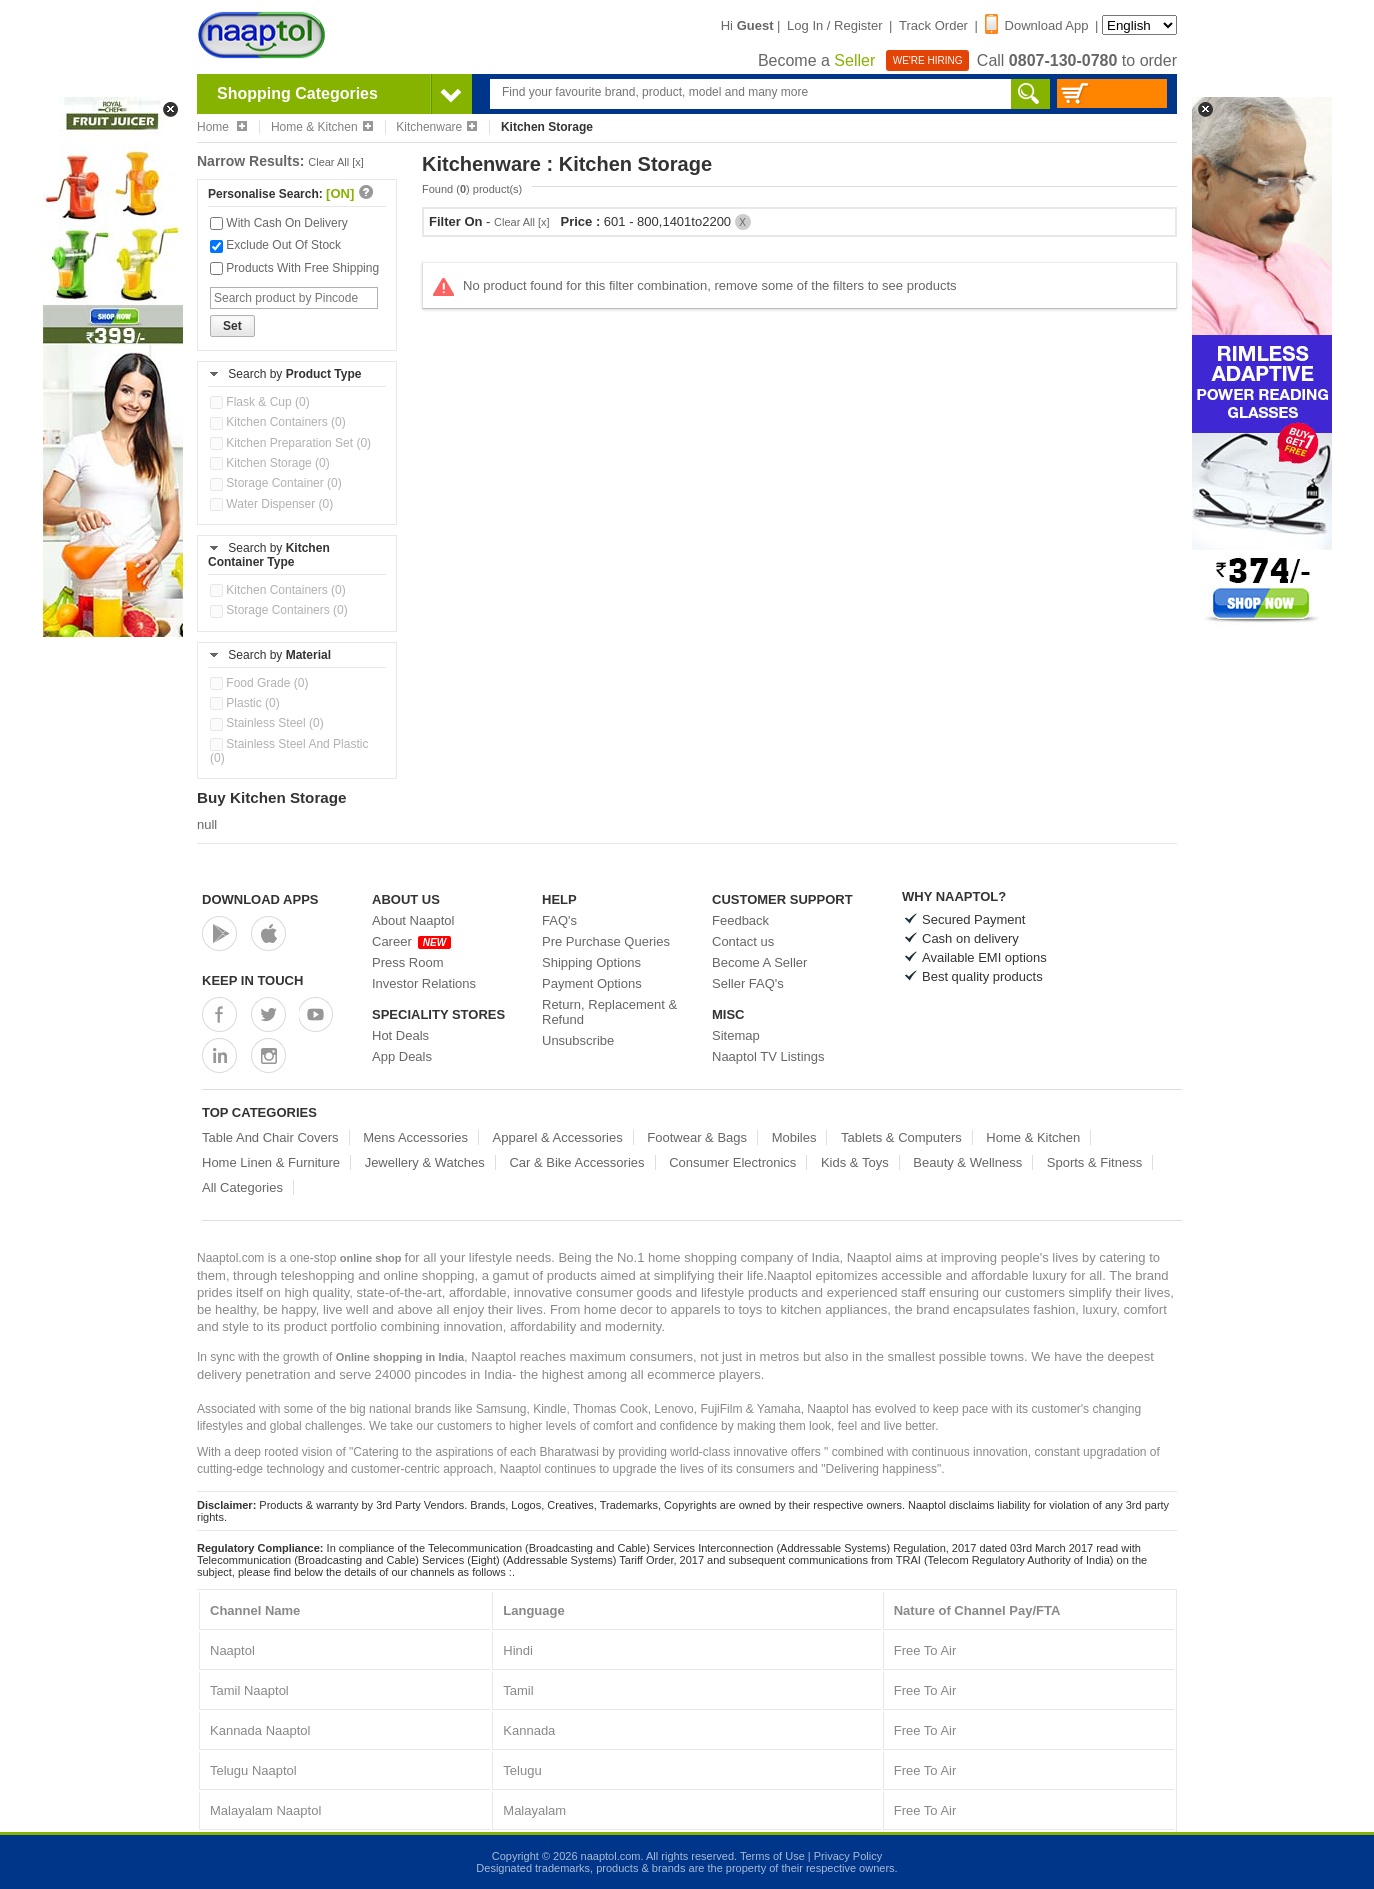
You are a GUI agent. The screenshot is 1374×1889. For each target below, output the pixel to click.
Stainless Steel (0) (267, 723)
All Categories (242, 1187)
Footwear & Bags (697, 1137)
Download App (1037, 25)
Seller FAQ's (748, 983)
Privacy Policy (848, 1856)
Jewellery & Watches (425, 1162)
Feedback (740, 920)
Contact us (743, 941)
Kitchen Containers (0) (278, 422)
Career (411, 941)
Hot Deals (400, 1035)
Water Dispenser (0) (271, 504)
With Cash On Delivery (279, 223)
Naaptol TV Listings (768, 1056)
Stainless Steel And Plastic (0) (289, 751)
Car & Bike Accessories (576, 1162)
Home (222, 127)
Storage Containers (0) (279, 610)
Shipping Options (591, 962)
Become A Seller (759, 962)
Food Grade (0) (259, 683)
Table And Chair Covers (270, 1137)
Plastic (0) (245, 703)
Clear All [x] (336, 162)
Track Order (933, 25)
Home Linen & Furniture (271, 1162)
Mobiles (794, 1137)
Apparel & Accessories (558, 1137)
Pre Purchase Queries (606, 941)
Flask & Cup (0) (260, 402)
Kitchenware (436, 127)
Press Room (408, 962)
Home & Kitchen (322, 127)
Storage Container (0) (276, 483)
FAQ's (559, 920)
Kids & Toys (855, 1162)
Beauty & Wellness (967, 1162)
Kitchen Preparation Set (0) (290, 443)
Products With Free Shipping (294, 268)
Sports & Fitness (1094, 1162)
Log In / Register (834, 25)
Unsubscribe (578, 1040)
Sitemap (736, 1035)
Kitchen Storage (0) (270, 463)
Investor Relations (424, 983)
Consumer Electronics (732, 1162)
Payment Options (592, 983)
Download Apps (260, 899)
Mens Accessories (415, 1137)
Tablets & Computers (901, 1137)
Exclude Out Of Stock (275, 245)
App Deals (402, 1056)
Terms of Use (772, 1856)
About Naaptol (413, 920)
